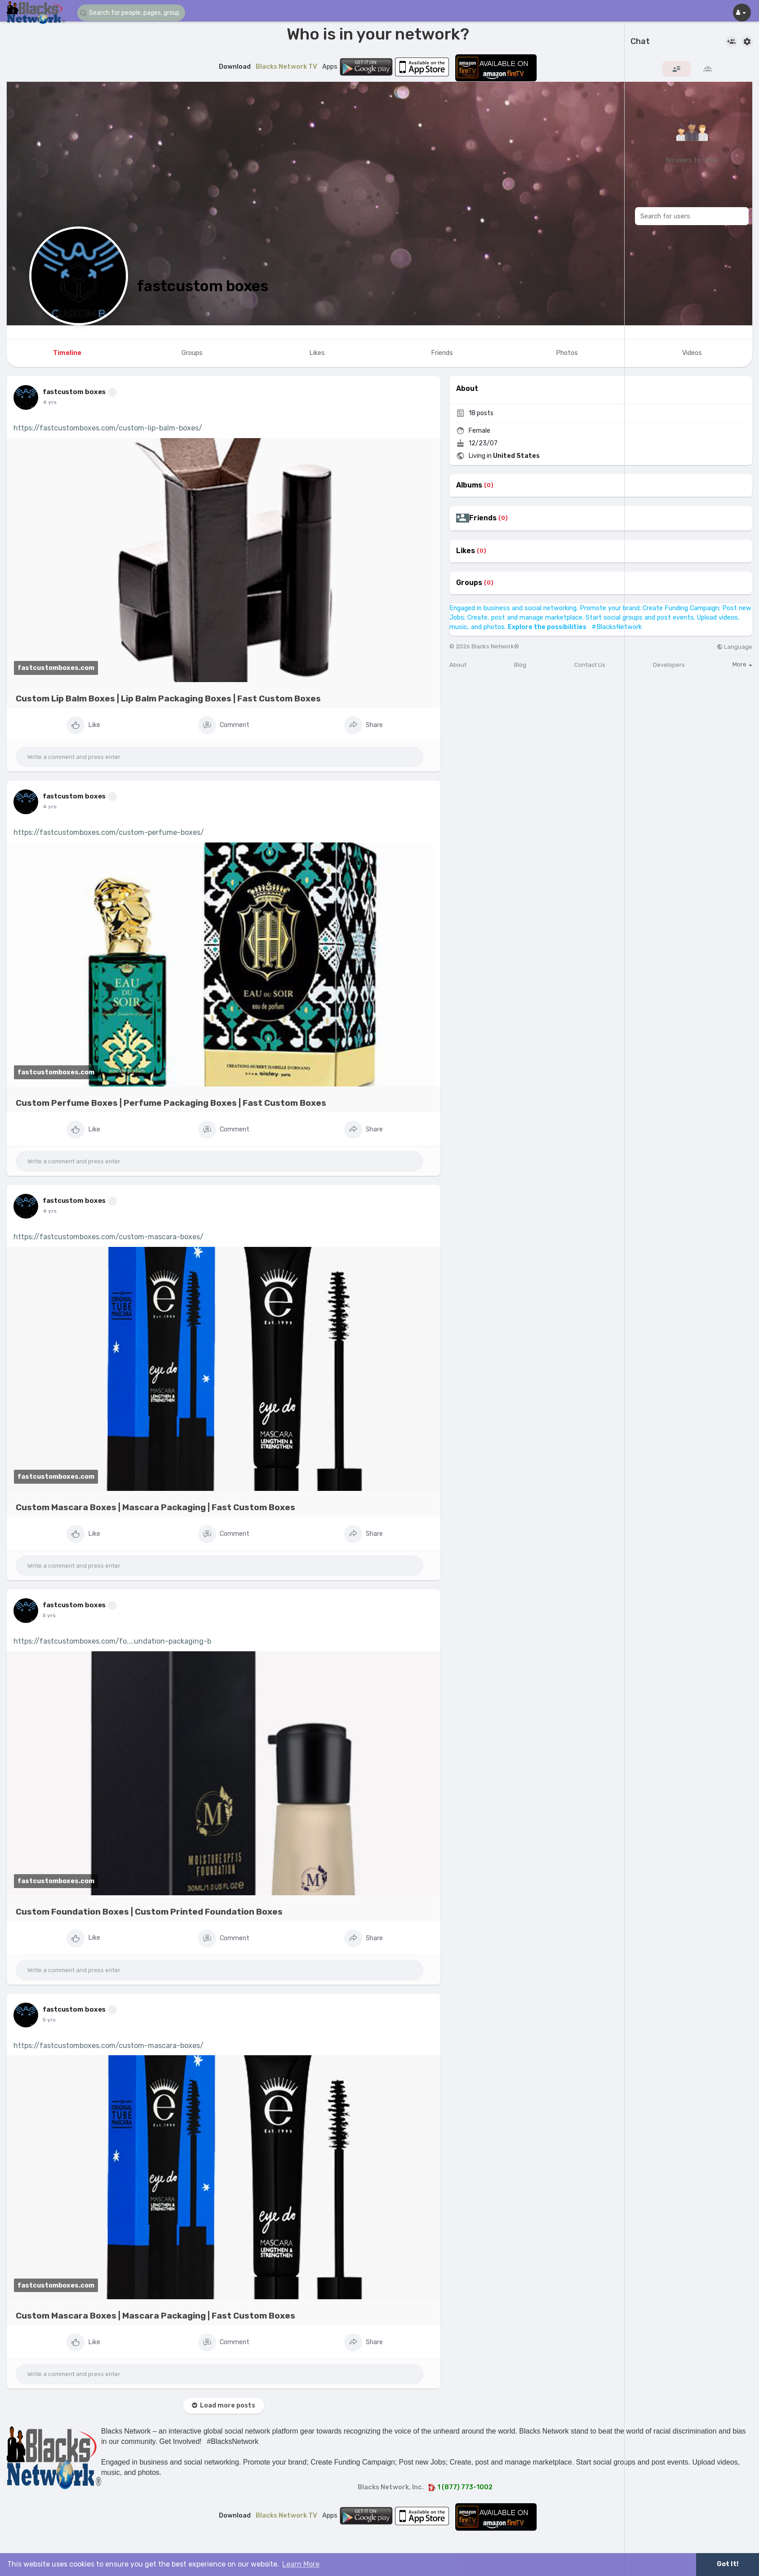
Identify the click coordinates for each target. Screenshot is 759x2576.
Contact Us (589, 665)
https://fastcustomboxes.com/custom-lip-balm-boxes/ (107, 428)
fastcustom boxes (202, 286)
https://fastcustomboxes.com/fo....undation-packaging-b (112, 1641)
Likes (465, 550)
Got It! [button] (727, 2564)
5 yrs (49, 1615)
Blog (520, 665)
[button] (131, 12)
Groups (469, 582)
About (457, 665)
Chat (640, 41)
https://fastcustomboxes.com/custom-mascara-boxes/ (108, 1237)
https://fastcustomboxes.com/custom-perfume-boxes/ (108, 832)
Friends (483, 518)
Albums (469, 485)
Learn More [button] (301, 2564)
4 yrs (50, 402)
